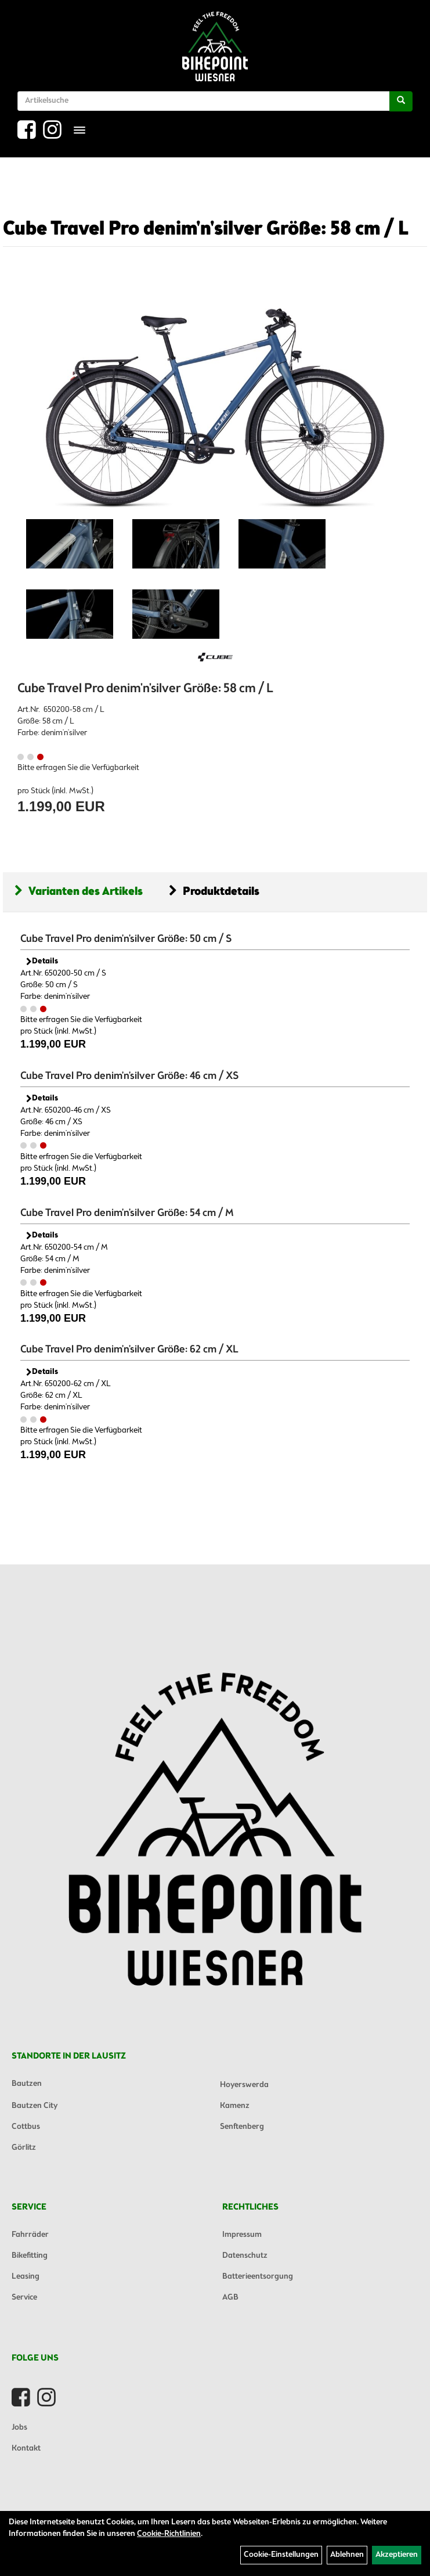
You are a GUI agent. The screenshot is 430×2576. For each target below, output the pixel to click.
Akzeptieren (396, 2554)
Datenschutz (245, 2255)
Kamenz (235, 2105)
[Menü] (79, 130)
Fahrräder (30, 2234)
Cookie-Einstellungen (281, 2554)
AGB (230, 2297)
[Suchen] (401, 101)
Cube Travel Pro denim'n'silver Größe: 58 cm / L (206, 229)
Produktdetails (214, 892)
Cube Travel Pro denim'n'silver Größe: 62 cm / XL (129, 1350)
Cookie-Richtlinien (169, 2533)
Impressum (242, 2234)
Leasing (25, 2276)
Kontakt (26, 2448)
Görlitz (24, 2147)
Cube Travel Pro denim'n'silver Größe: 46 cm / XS (129, 1076)
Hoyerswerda (244, 2085)
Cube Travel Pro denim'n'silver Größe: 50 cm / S (126, 939)
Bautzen (27, 2083)
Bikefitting (30, 2255)
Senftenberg (242, 2126)
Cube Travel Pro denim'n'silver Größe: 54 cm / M (127, 1213)
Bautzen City (34, 2105)
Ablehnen (347, 2554)
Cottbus (26, 2126)
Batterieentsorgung (257, 2276)
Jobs (19, 2427)
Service (24, 2297)
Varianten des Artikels (79, 892)
